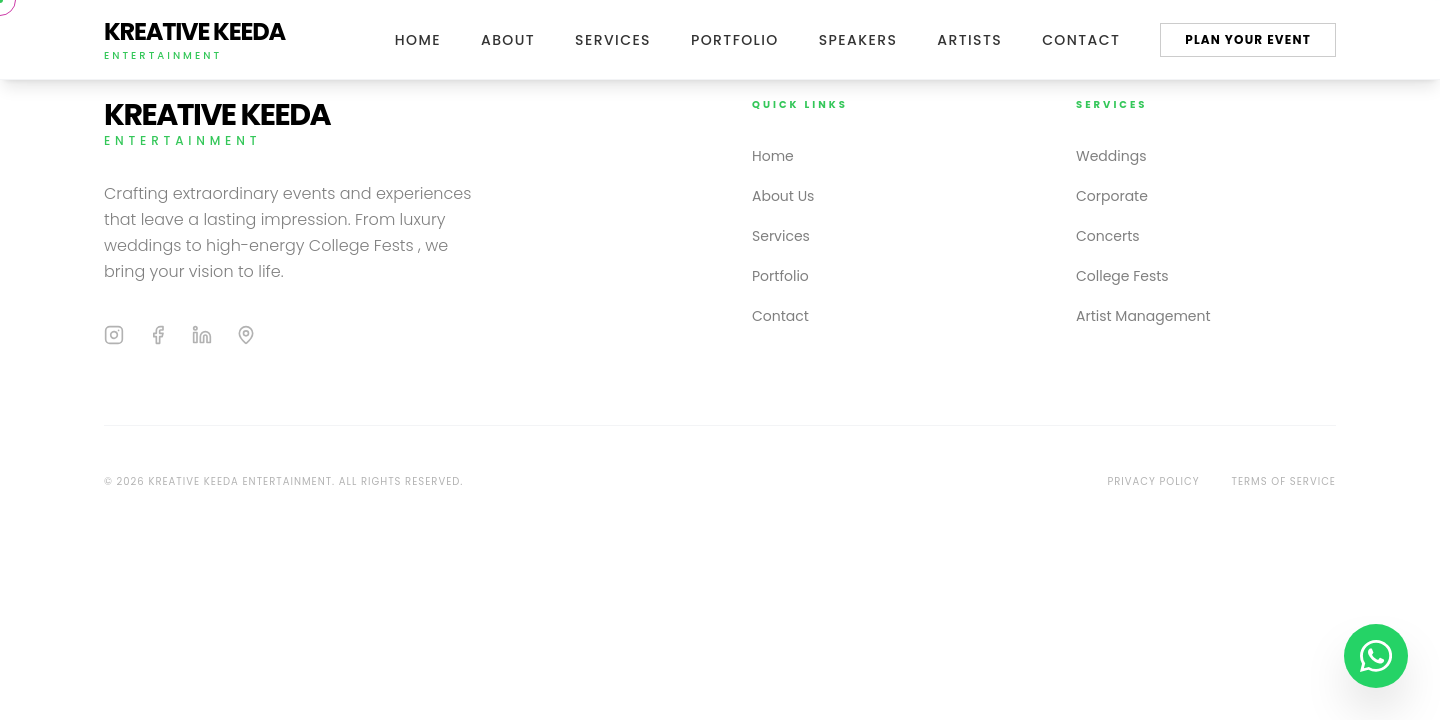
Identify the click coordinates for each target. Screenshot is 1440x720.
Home (418, 40)
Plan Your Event (1248, 39)
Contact (1081, 40)
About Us (783, 196)
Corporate (1112, 196)
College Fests (1122, 276)
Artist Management (1143, 316)
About (508, 40)
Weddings (1111, 156)
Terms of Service (1284, 481)
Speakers (858, 40)
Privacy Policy (1153, 481)
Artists (969, 40)
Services (613, 40)
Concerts (1108, 236)
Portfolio (735, 40)
